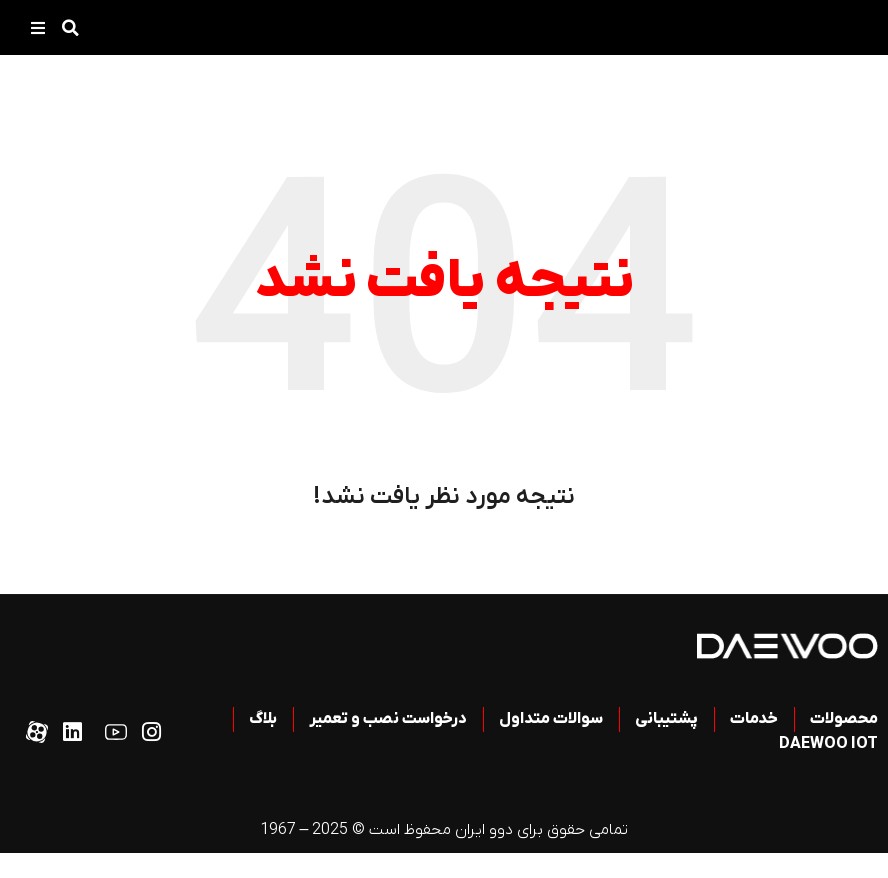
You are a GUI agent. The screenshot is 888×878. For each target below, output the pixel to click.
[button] (70, 28)
